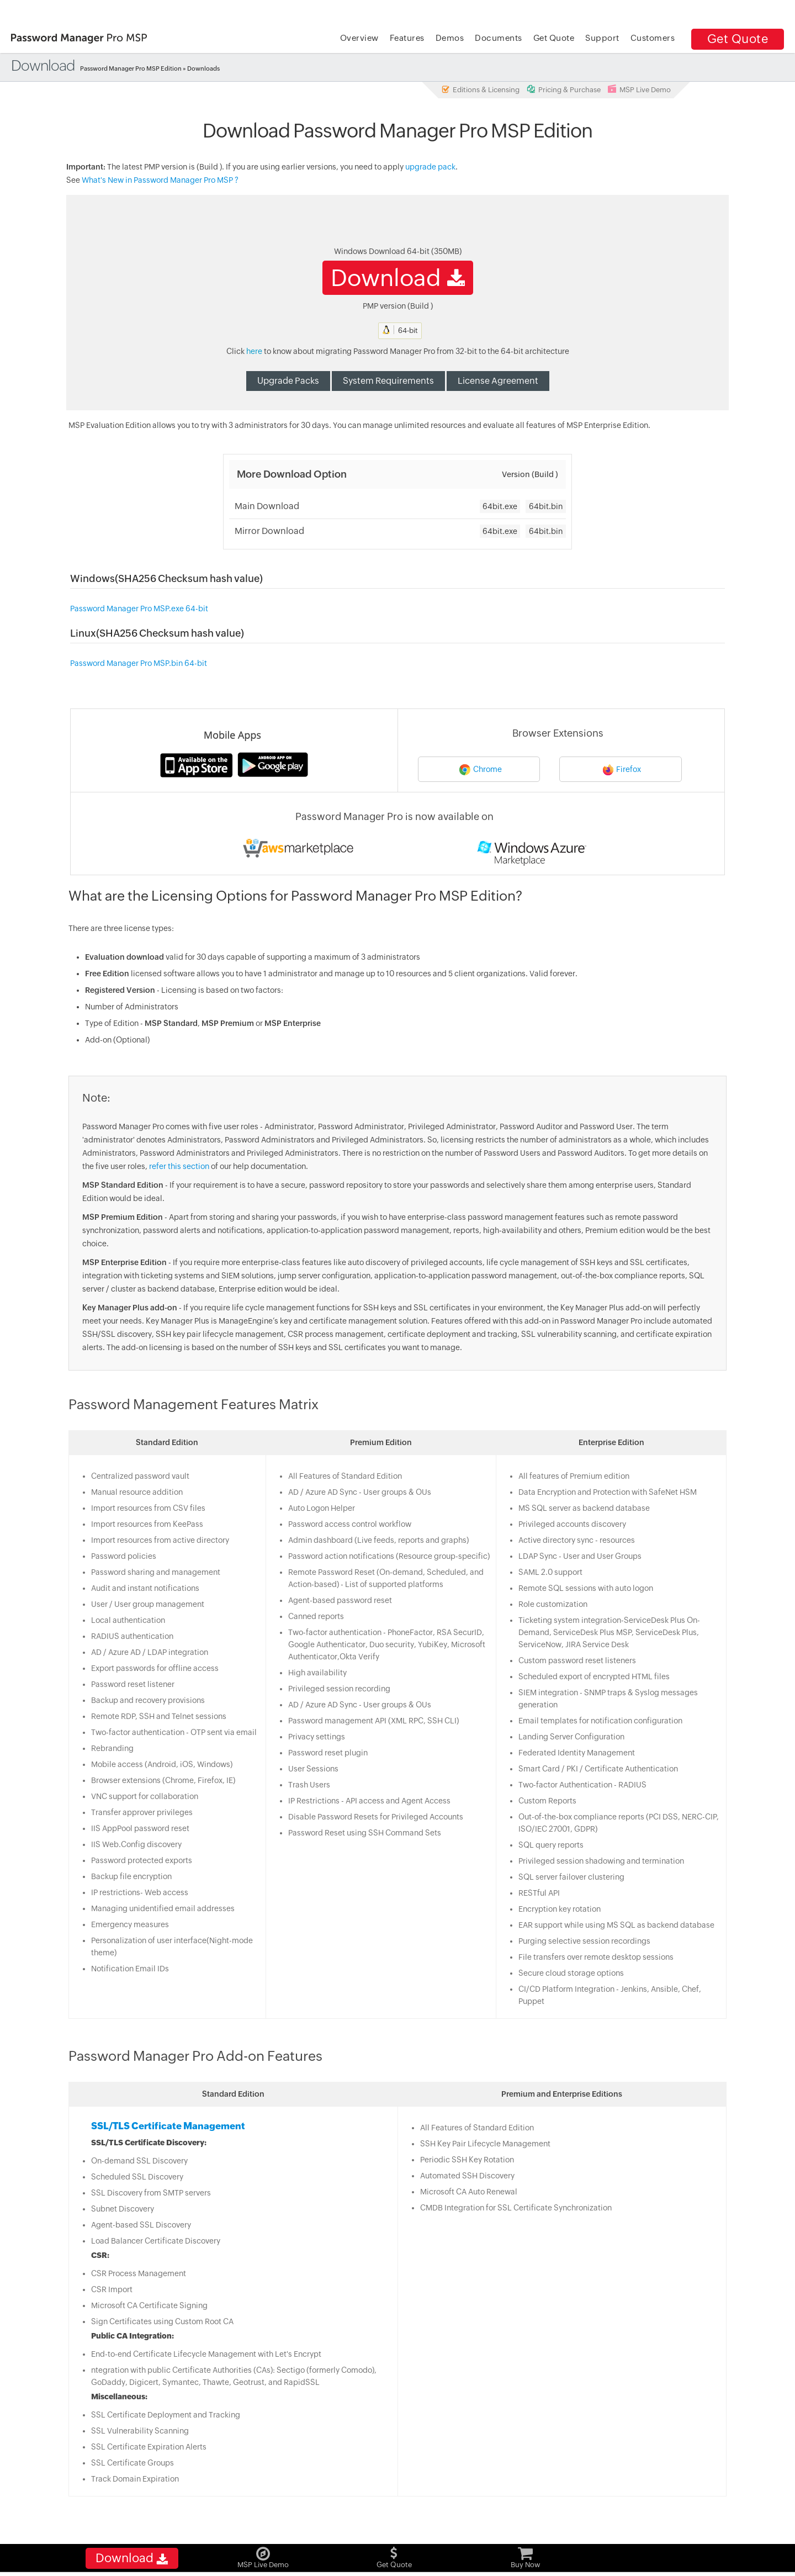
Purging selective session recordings (585, 1942)
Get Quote (737, 39)
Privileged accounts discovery (573, 1525)
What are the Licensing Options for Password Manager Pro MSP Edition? (293, 897)
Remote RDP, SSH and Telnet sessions (156, 1717)
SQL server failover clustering (572, 1878)
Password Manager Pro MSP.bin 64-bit (134, 664)
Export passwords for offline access (152, 1669)
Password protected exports (139, 1862)
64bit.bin (546, 508)
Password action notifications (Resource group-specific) (388, 1557)
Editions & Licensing (480, 89)
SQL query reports (551, 1846)
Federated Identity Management (577, 1754)
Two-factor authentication (334, 1634)
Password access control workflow (349, 1525)
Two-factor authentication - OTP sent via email (172, 1733)
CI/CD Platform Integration (567, 1990)
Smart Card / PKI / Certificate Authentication (599, 1770)
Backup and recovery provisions (146, 1701)
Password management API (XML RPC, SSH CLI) (373, 1722)
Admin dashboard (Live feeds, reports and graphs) (378, 1541)
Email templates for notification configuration (601, 1722)
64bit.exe (500, 508)
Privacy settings (316, 1738)
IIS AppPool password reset (138, 1830)
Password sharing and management (153, 1573)
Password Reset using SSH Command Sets (364, 1834)
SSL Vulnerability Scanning (138, 2432)
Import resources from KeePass (145, 1525)
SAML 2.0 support (551, 1573)
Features (407, 38)
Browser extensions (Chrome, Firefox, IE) (161, 1782)
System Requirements (388, 382)
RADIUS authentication (130, 1637)
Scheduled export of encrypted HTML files (594, 1678)
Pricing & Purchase (564, 89)
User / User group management (145, 1605)
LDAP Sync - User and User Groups (580, 1557)
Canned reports (315, 1618)
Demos (450, 38)
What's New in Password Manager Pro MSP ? (160, 181)
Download (398, 279)
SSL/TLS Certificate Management (166, 2127)
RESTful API (539, 1894)
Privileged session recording (339, 1690)
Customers (652, 38)
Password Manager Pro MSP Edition (132, 68)
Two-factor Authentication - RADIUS (583, 1786)
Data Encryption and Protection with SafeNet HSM (608, 1493)
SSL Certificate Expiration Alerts (146, 2448)
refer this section (177, 1167)
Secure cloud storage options (571, 1974)
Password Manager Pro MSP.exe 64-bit (135, 610)
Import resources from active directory (158, 1541)
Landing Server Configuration (572, 1738)
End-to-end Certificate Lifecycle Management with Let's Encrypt (204, 2355)
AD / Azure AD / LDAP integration (147, 1653)
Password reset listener (130, 1685)
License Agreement (498, 382)
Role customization (553, 1605)
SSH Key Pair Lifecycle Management (485, 2145)
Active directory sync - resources (577, 1541)
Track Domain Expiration (133, 2480)
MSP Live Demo (639, 89)
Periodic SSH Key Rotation (467, 2161)
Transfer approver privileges (139, 1814)
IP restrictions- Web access (137, 1894)
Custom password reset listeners (578, 1662)
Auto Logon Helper (321, 1509)
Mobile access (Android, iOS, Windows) (159, 1766)
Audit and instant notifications (143, 1589)
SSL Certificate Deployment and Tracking (163, 2416)
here (254, 352)
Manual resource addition (135, 1493)
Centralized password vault (138, 1477)
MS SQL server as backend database (584, 1509)
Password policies (121, 1557)
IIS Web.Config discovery (134, 1846)
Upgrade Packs (288, 382)
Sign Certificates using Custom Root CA (160, 2323)
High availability (317, 1674)
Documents (498, 38)
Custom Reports (548, 1802)
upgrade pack (430, 168)
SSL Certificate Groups (130, 2464)
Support (602, 38)
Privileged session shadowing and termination (602, 1862)
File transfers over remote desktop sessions (596, 1958)
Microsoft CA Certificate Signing (147, 2307)
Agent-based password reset (339, 1602)
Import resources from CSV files (146, 1509)
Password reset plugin (327, 1754)
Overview (359, 38)
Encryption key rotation (560, 1910)
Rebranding (110, 1749)
